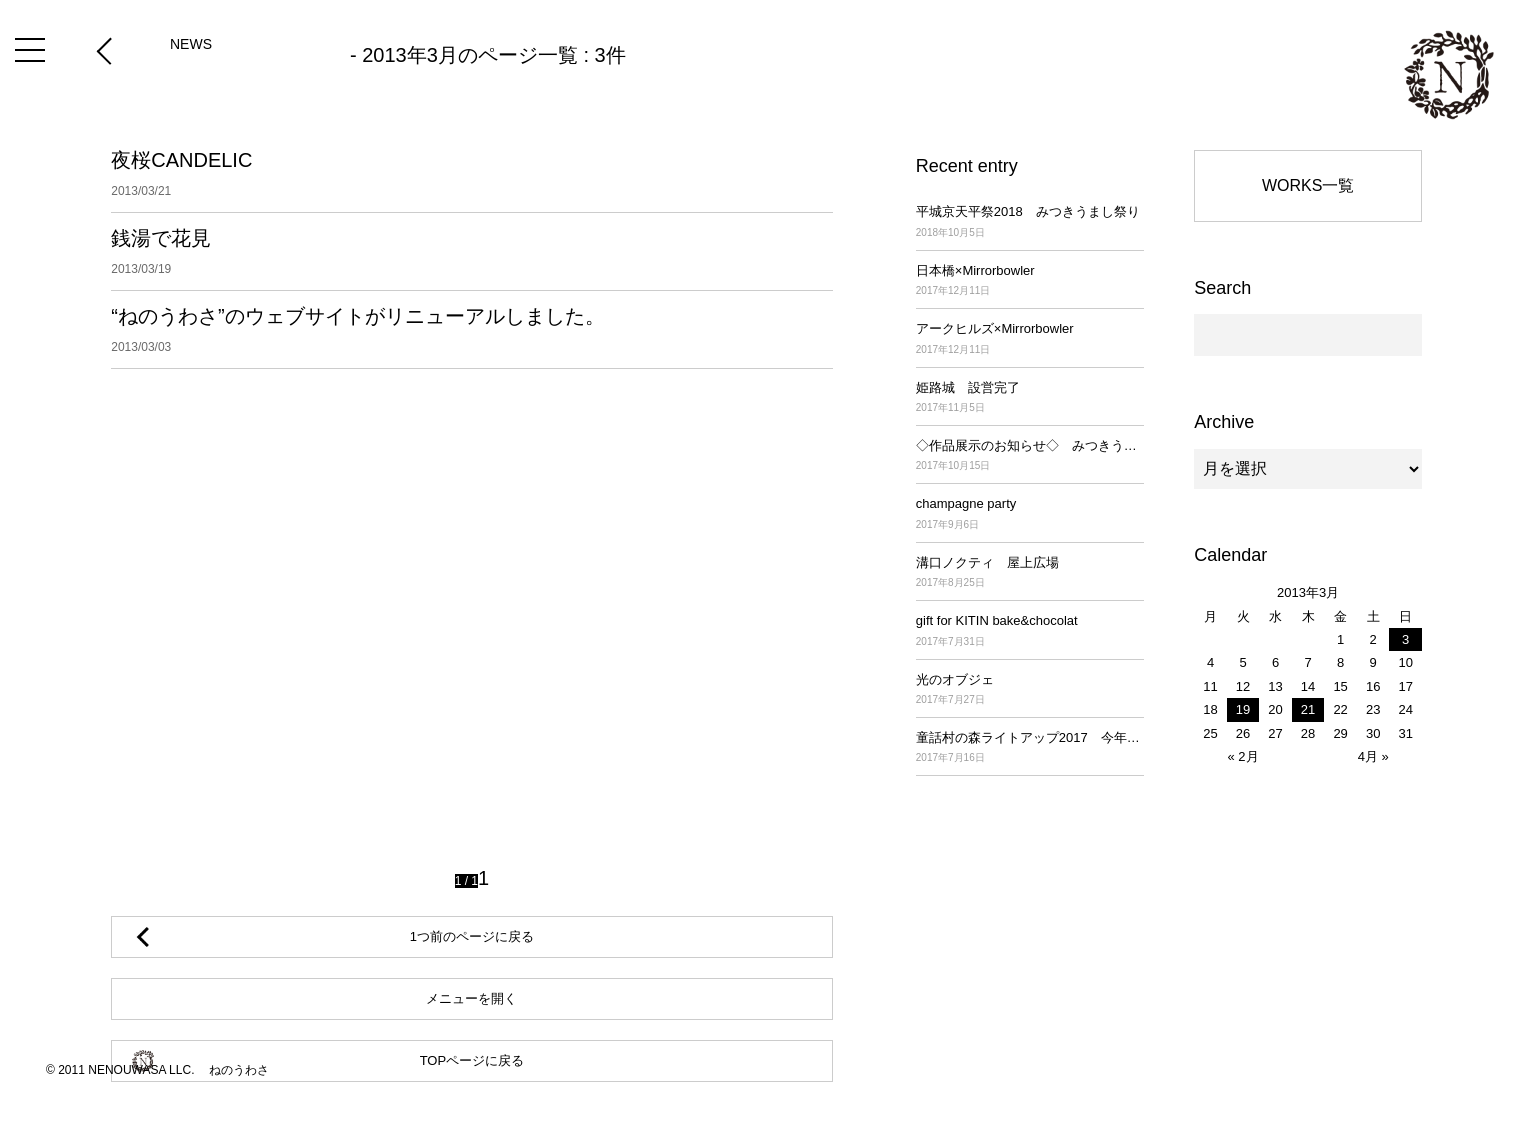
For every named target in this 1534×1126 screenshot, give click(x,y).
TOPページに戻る (472, 1060)
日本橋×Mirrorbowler (1030, 281)
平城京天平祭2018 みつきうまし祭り (1030, 222)
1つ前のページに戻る (472, 936)
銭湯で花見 (471, 251)
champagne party (1030, 514)
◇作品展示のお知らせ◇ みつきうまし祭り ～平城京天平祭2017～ (1030, 456)
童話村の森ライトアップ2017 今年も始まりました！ (1030, 748)
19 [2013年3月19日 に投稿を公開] (1243, 709)
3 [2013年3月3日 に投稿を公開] (1405, 639)
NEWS (191, 44)
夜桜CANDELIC (471, 174)
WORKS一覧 (1308, 185)
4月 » (1373, 756)
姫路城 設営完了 (1030, 398)
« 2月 (1242, 756)
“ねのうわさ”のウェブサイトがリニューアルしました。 (471, 329)
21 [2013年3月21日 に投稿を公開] (1308, 709)
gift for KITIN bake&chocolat (1030, 631)
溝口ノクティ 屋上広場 (1030, 573)
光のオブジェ (1030, 690)
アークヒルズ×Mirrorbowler (1030, 339)
